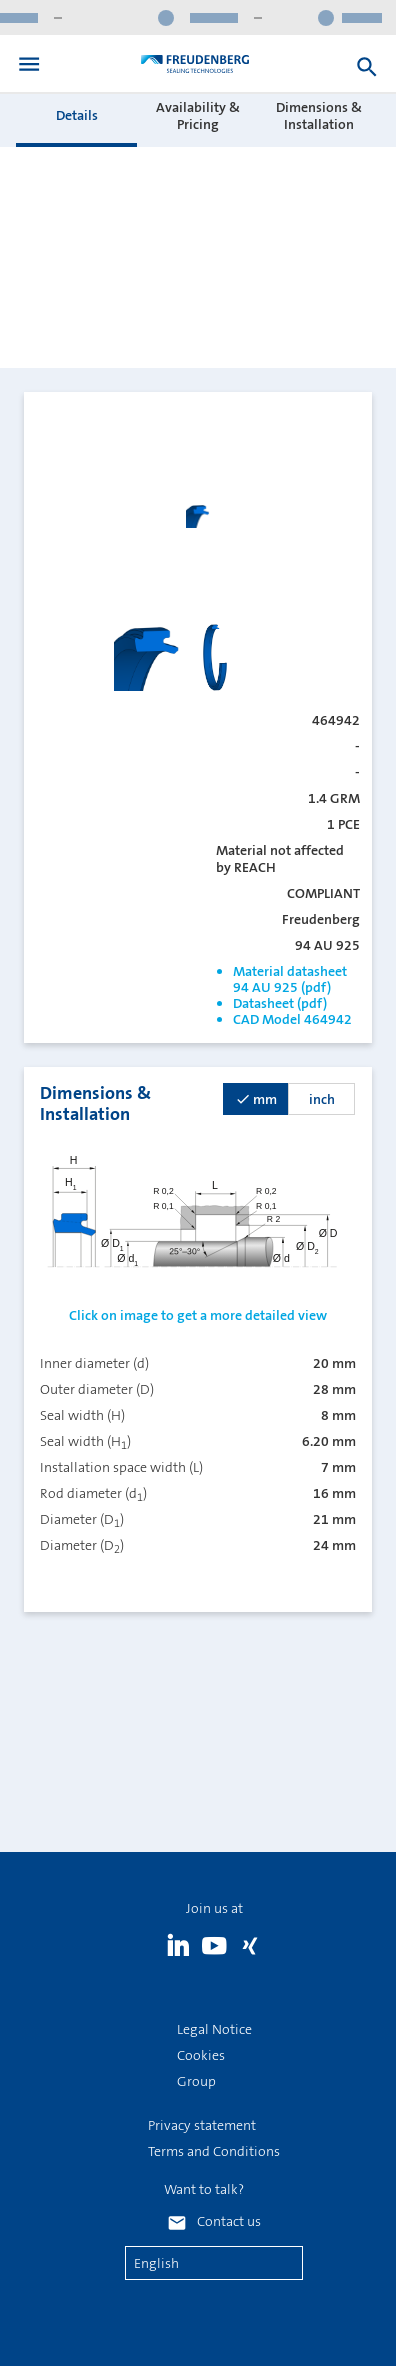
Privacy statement (202, 2125)
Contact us (229, 2221)
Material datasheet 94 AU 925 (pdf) (290, 979)
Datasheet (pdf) (280, 1003)
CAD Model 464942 (292, 1019)
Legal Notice (214, 2029)
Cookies (201, 2055)
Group (196, 2081)
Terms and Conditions (214, 2151)
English (156, 2263)
